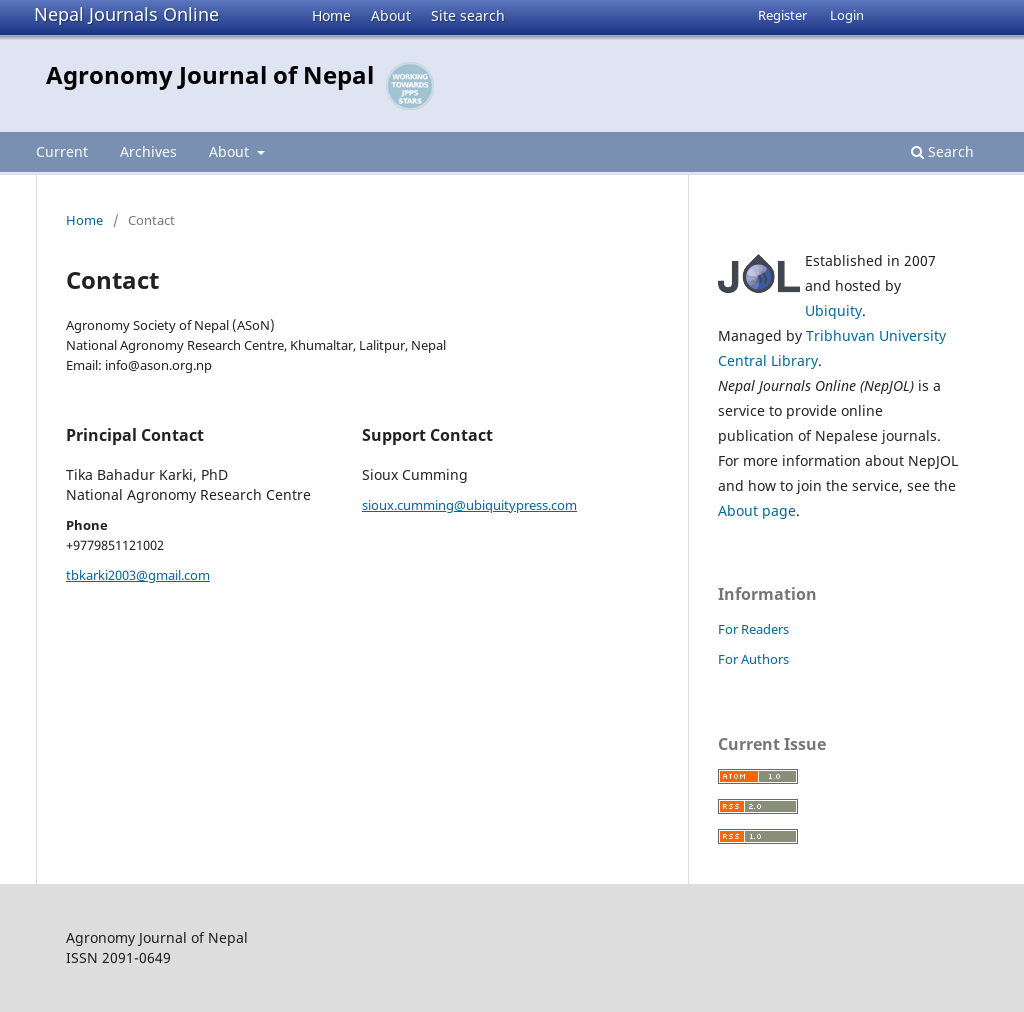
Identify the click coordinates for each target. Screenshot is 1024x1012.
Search (942, 151)
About (391, 15)
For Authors (753, 659)
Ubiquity (833, 310)
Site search (468, 15)
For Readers (753, 629)
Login (847, 15)
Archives (148, 151)
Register (782, 15)
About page (757, 510)
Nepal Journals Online (126, 14)
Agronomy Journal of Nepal (210, 74)
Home (331, 15)
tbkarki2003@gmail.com (138, 575)
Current (62, 151)
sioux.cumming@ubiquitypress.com (469, 505)
